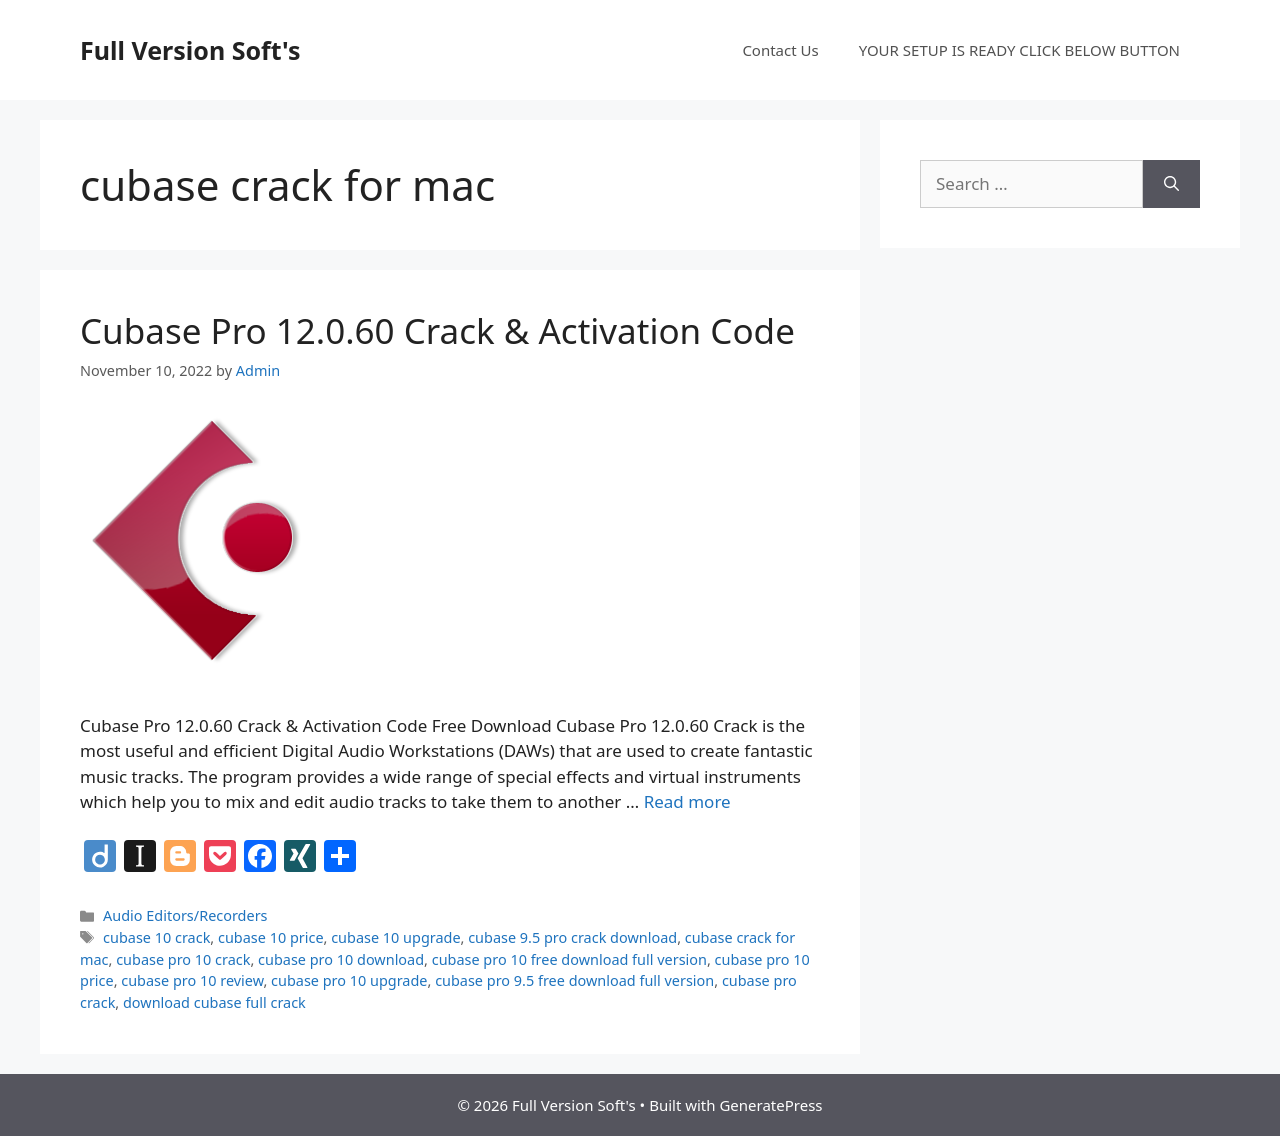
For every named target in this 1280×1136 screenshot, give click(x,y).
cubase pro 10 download (341, 959)
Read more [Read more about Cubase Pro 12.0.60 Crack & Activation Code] (687, 801)
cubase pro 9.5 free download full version (574, 980)
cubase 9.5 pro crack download (572, 937)
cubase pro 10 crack (183, 959)
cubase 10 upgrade (395, 937)
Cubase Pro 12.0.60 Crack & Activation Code (437, 330)
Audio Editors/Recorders (185, 915)
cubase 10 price (271, 937)
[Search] (1171, 184)
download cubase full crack (214, 1002)
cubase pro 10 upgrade (349, 980)
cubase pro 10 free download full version (569, 959)
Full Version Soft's (190, 50)
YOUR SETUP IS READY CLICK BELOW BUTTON (1019, 50)
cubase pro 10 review (192, 980)
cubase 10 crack (156, 937)
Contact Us (780, 50)
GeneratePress (770, 1105)
